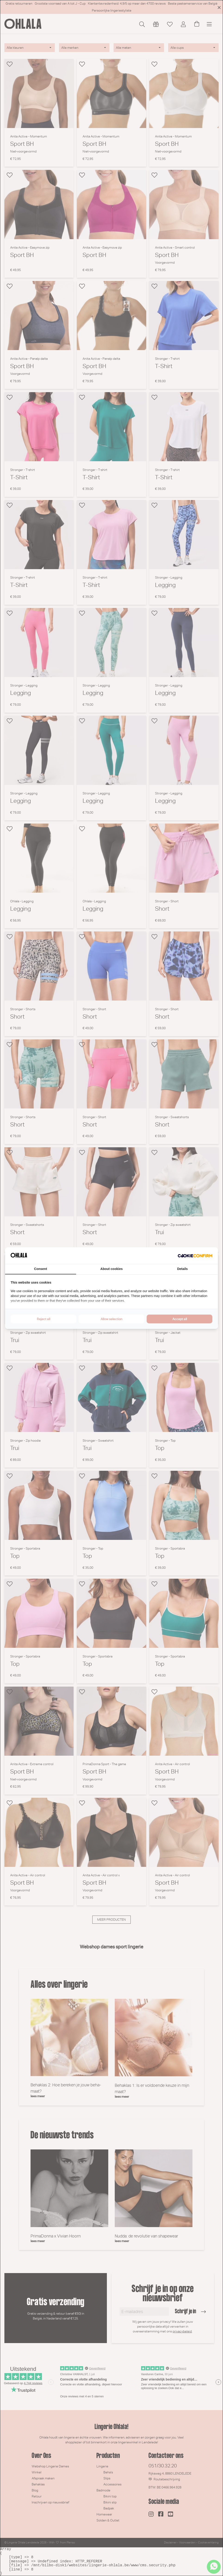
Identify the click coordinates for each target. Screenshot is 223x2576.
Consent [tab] (40, 1269)
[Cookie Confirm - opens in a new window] (195, 1256)
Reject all (43, 1319)
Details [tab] (182, 1269)
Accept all (179, 1319)
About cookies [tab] (111, 1269)
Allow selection (111, 1319)
